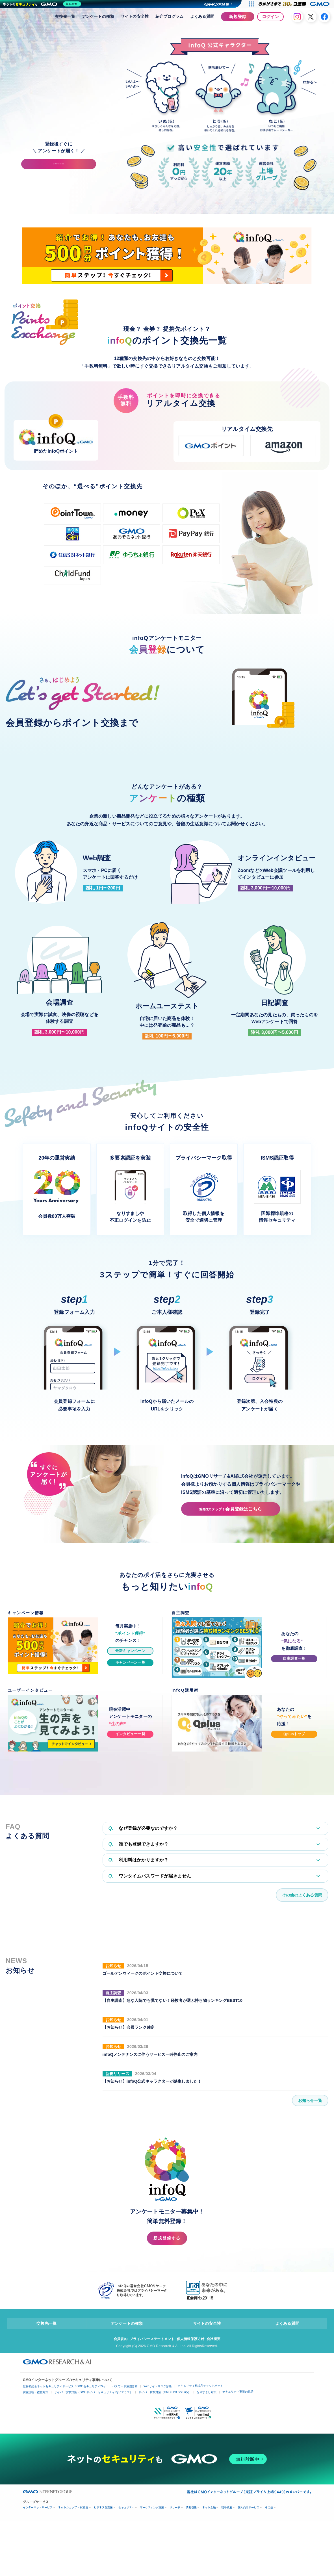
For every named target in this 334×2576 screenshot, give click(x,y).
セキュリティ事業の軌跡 (237, 2510)
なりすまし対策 (206, 2511)
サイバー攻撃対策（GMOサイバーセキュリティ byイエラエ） (93, 2511)
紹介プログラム (169, 16)
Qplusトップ (294, 1844)
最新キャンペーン (130, 1761)
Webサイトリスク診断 (158, 2505)
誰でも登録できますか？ (139, 1956)
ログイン (270, 16)
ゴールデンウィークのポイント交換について (148, 2087)
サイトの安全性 (135, 16)
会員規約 (117, 2457)
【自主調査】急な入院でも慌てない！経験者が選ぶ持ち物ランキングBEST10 (182, 2114)
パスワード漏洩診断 (125, 2505)
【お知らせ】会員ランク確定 (132, 2141)
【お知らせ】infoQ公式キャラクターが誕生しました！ (159, 2195)
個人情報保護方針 (192, 2457)
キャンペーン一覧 (130, 1773)
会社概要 (217, 2457)
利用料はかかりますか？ (139, 1972)
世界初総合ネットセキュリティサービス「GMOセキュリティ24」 (64, 2505)
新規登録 (237, 16)
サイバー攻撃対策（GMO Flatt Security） (164, 2511)
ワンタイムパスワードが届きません (150, 1989)
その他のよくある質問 (299, 2009)
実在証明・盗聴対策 (35, 2511)
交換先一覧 (65, 16)
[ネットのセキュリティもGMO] (43, 4)
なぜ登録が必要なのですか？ (143, 1939)
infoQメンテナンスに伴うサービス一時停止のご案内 (157, 2168)
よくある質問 (202, 16)
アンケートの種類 (98, 16)
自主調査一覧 (294, 1769)
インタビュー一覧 (130, 1844)
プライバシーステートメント (151, 2457)
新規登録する (167, 2354)
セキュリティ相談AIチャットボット (200, 2504)
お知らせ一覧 (308, 2214)
